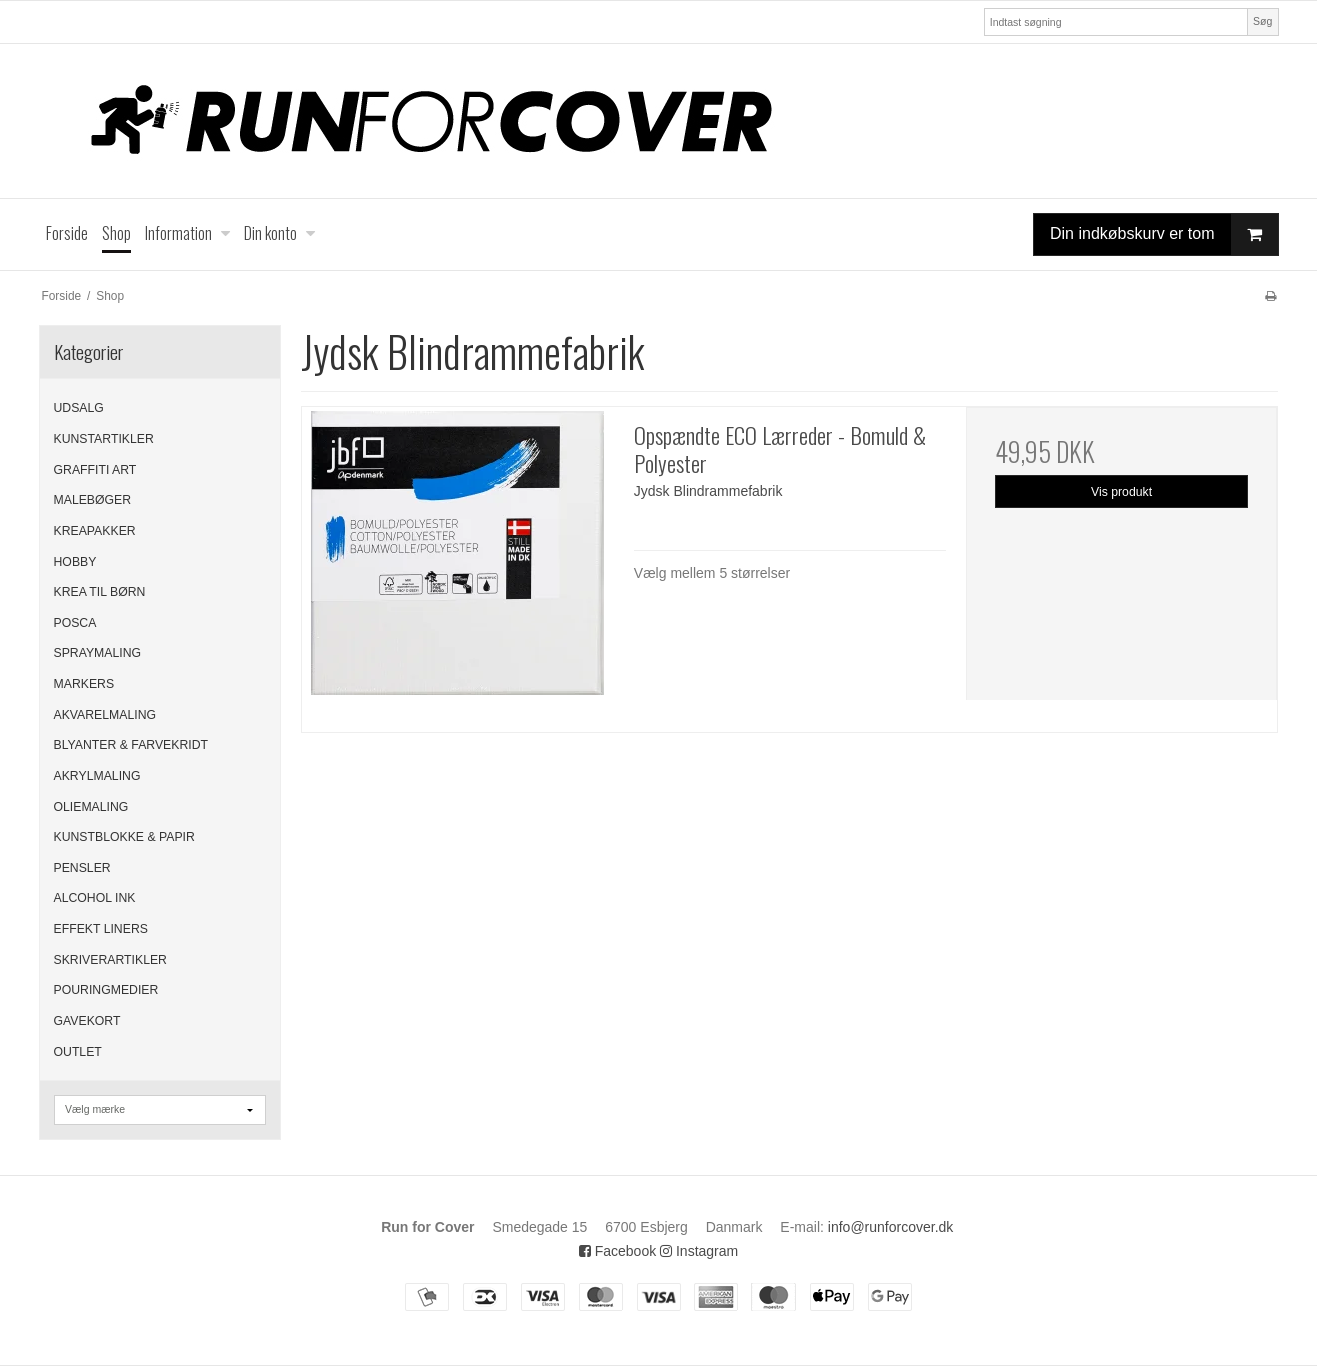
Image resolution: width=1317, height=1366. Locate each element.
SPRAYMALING (98, 653)
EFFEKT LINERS (101, 929)
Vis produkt (1121, 492)
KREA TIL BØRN (100, 592)
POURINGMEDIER (106, 990)
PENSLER (82, 868)
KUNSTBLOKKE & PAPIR (124, 837)
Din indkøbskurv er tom (1164, 234)
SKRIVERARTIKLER (110, 960)
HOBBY (75, 562)
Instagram (699, 1251)
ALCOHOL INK (95, 898)
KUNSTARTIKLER (104, 439)
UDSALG (79, 408)
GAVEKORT (87, 1021)
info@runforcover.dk (891, 1227)
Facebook (617, 1251)
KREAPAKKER (95, 531)
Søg (1262, 21)
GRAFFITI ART (95, 470)
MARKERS (84, 684)
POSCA (75, 623)
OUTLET (78, 1052)
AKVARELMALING (105, 715)
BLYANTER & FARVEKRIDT (131, 745)
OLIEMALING (91, 807)
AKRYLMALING (97, 776)
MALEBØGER (93, 500)
